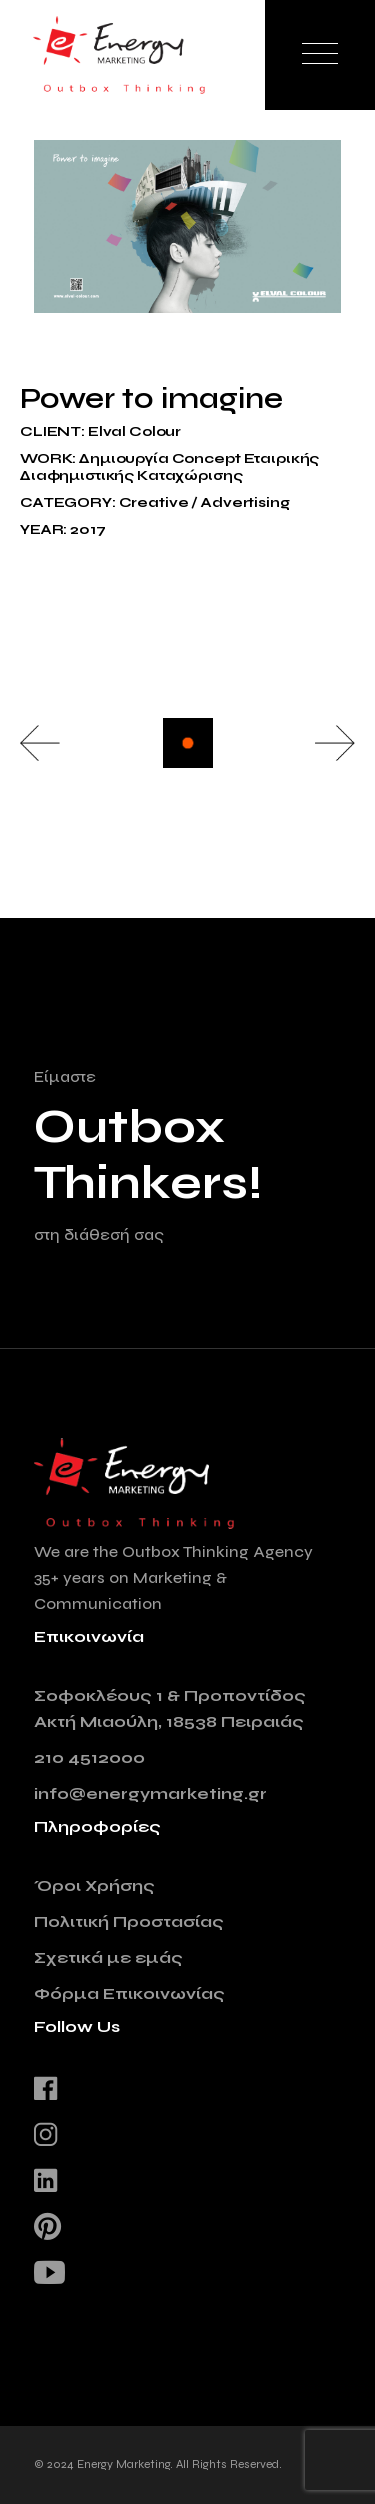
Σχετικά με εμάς (108, 1957)
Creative (154, 502)
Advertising (245, 502)
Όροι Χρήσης (94, 1885)
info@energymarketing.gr (150, 1793)
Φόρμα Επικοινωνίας (129, 1993)
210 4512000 (89, 1757)
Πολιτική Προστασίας (129, 1921)
